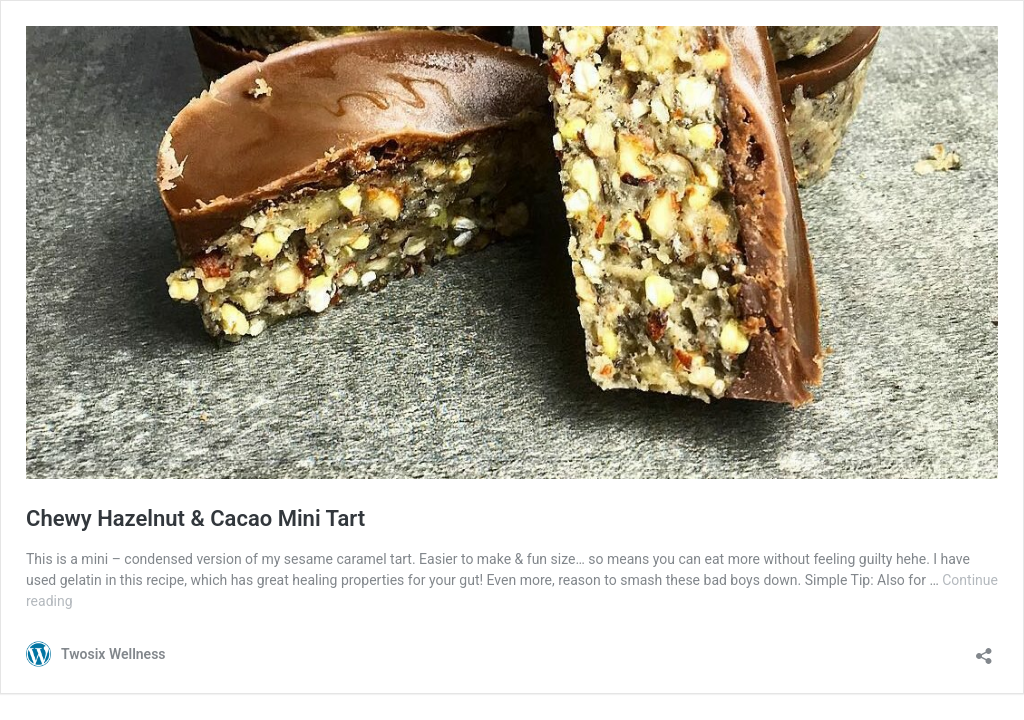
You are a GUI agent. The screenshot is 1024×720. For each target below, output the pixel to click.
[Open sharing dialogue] (984, 649)
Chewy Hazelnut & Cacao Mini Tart (195, 518)
